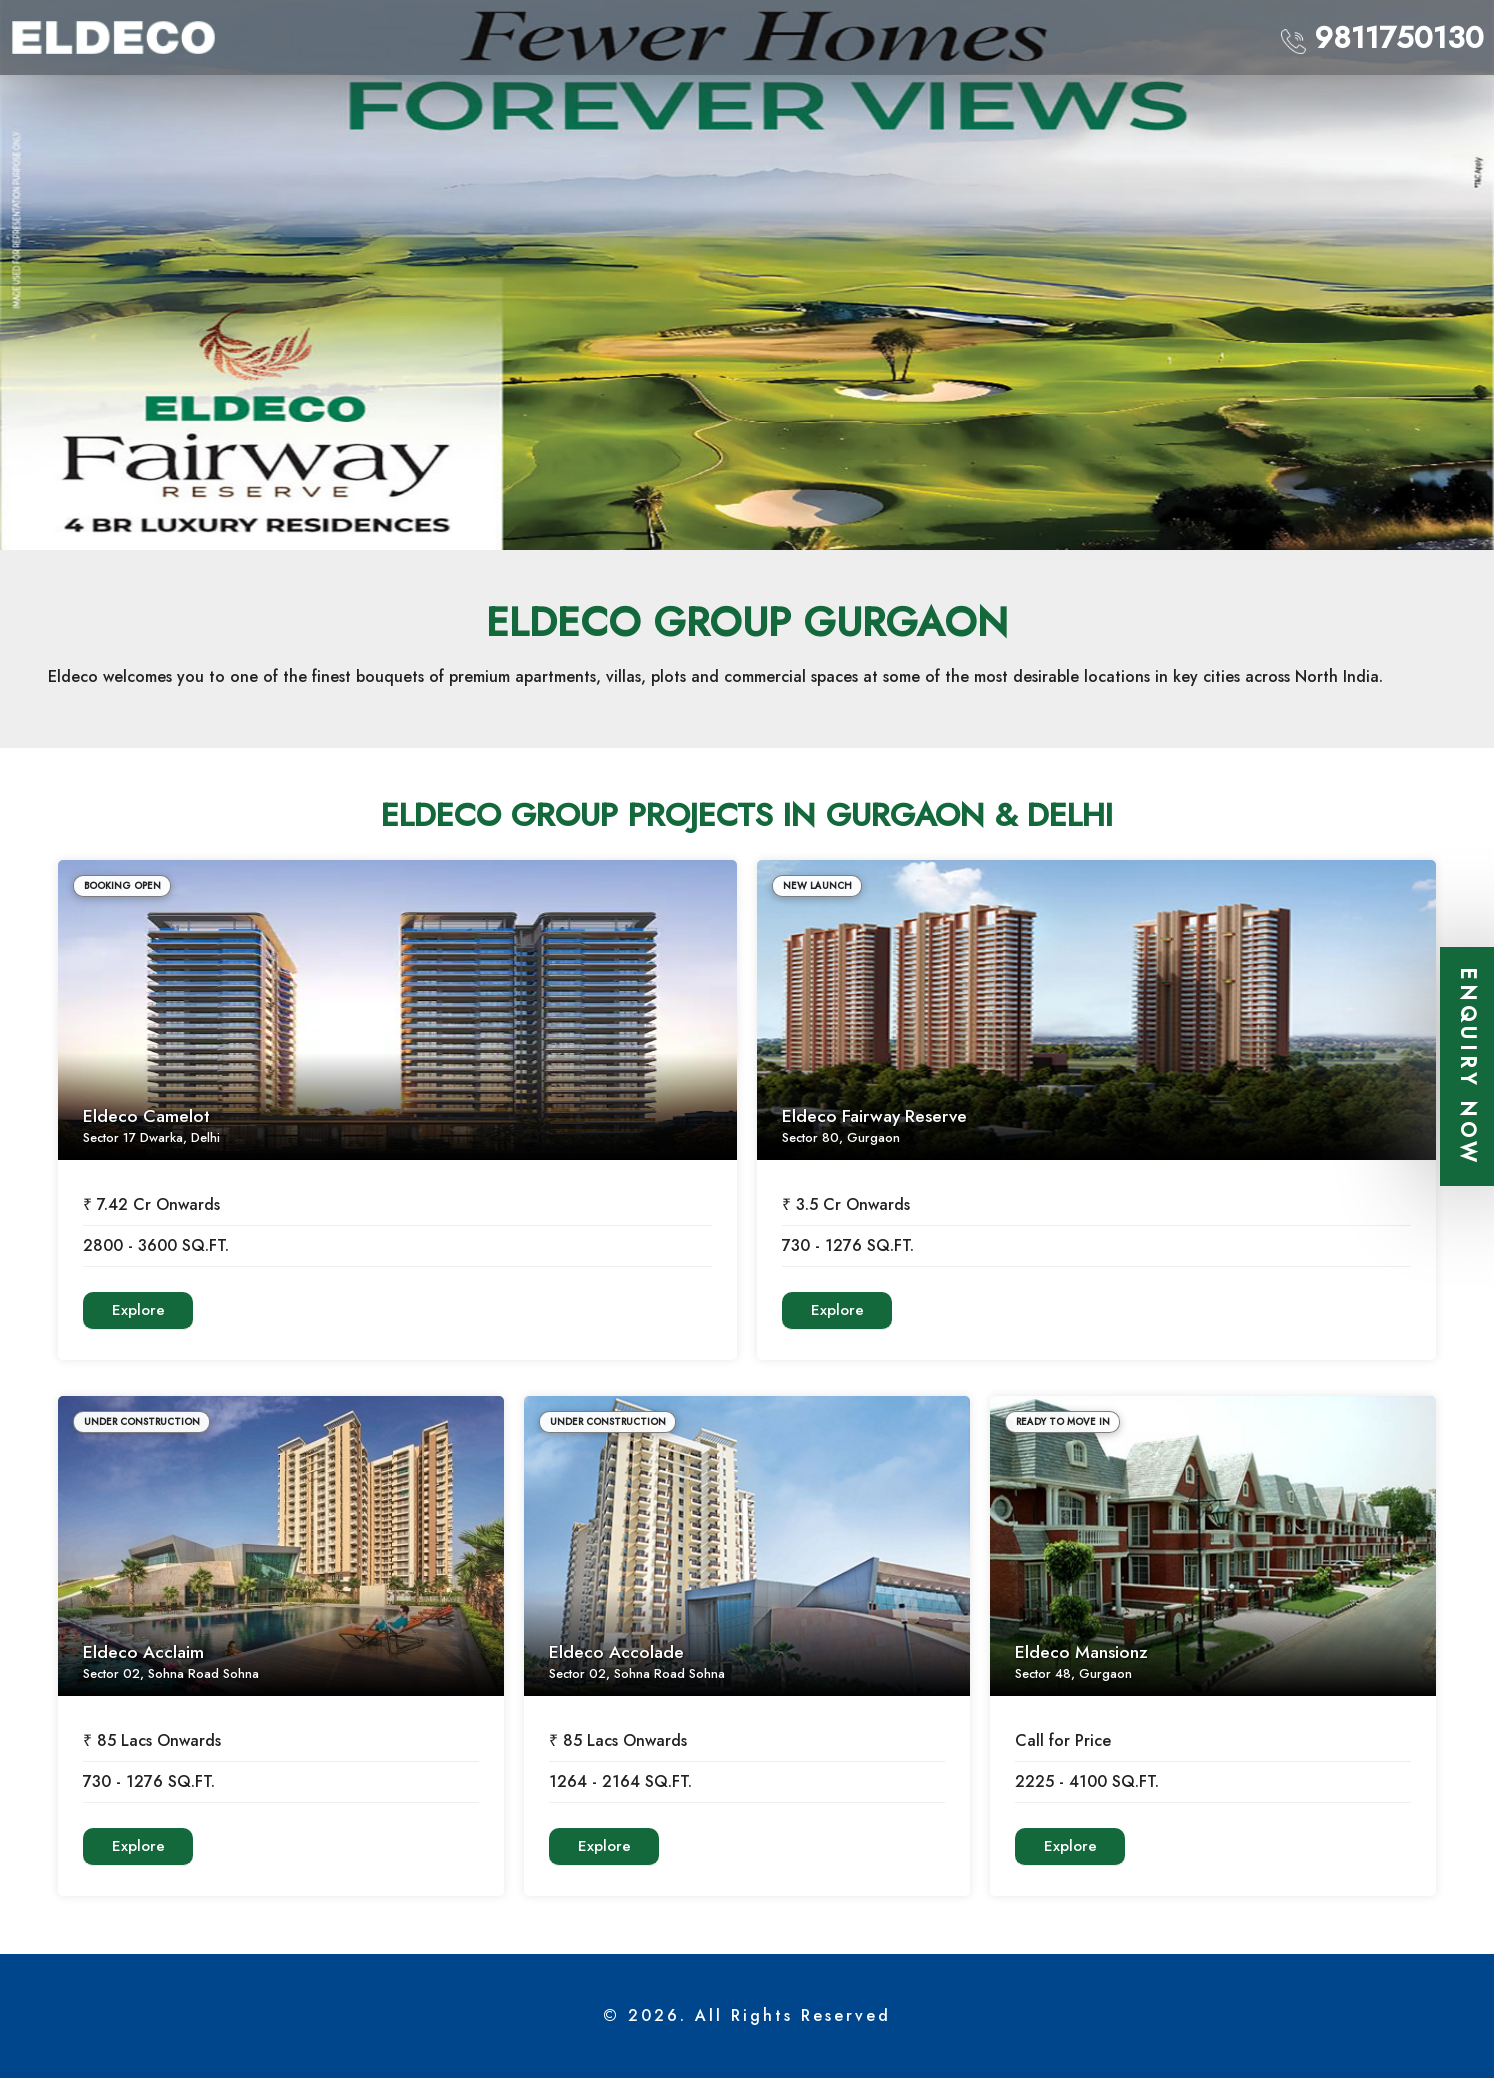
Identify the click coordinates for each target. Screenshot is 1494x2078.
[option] (747, 275)
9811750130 (1382, 37)
